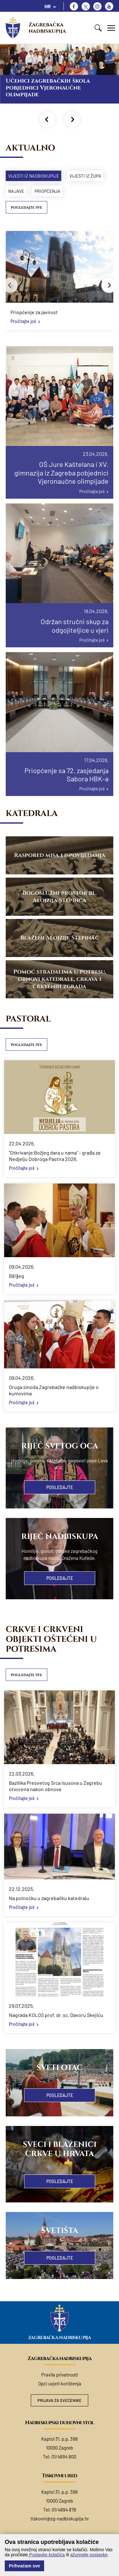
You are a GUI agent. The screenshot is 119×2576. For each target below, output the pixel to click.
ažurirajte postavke (89, 2554)
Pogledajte (59, 1487)
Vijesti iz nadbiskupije (33, 176)
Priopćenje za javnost (34, 312)
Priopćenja (47, 191)
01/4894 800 (63, 2456)
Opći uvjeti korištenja (59, 2383)
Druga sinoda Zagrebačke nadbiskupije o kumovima (54, 1390)
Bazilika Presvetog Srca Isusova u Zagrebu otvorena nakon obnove (55, 1786)
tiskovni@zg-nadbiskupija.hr (59, 2518)
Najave (16, 191)
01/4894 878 (64, 2509)
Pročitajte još (23, 321)
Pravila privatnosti (59, 2374)
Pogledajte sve (26, 207)
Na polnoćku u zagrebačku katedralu (49, 1898)
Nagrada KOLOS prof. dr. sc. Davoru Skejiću (56, 2015)
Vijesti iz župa (85, 176)
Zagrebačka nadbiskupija (47, 28)
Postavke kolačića (46, 2554)
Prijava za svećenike (59, 2400)
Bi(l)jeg (16, 1276)
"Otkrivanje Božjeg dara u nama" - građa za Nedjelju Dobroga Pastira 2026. (54, 1156)
